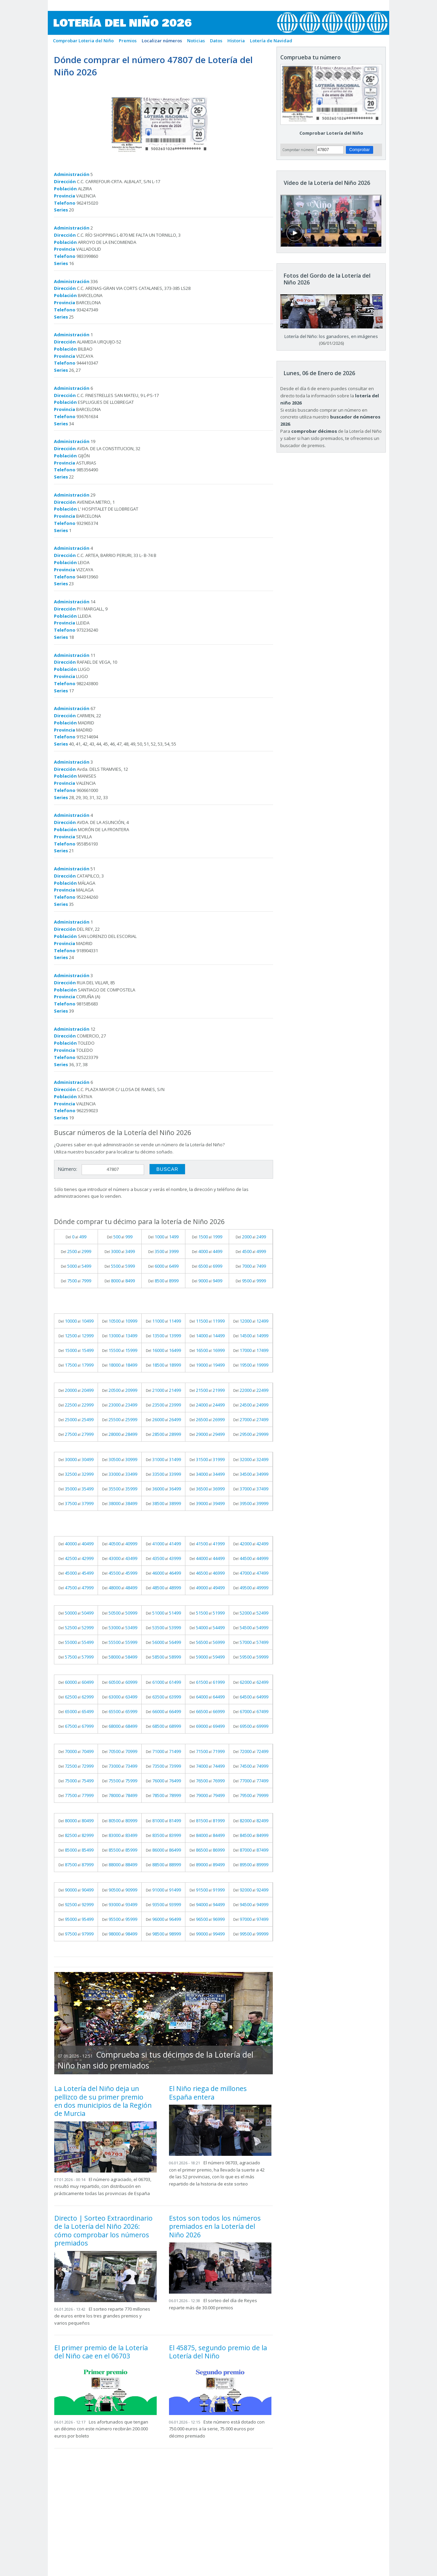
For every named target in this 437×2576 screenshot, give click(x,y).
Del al (76, 1237)
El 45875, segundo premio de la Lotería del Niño (218, 2351)
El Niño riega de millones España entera (208, 2092)
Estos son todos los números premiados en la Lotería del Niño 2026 (215, 2226)
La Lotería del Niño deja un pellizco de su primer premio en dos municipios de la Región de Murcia (103, 2101)
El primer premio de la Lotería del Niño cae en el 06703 (101, 2351)
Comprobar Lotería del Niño (331, 133)
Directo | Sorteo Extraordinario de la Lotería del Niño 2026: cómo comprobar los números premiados (103, 2230)
